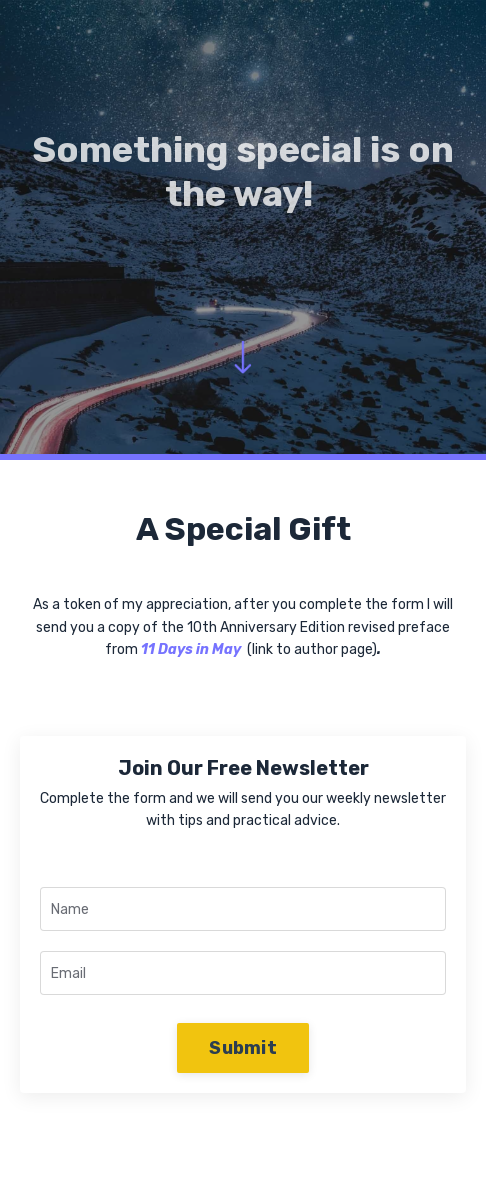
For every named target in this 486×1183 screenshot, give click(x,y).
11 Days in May (191, 649)
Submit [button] (243, 1048)
